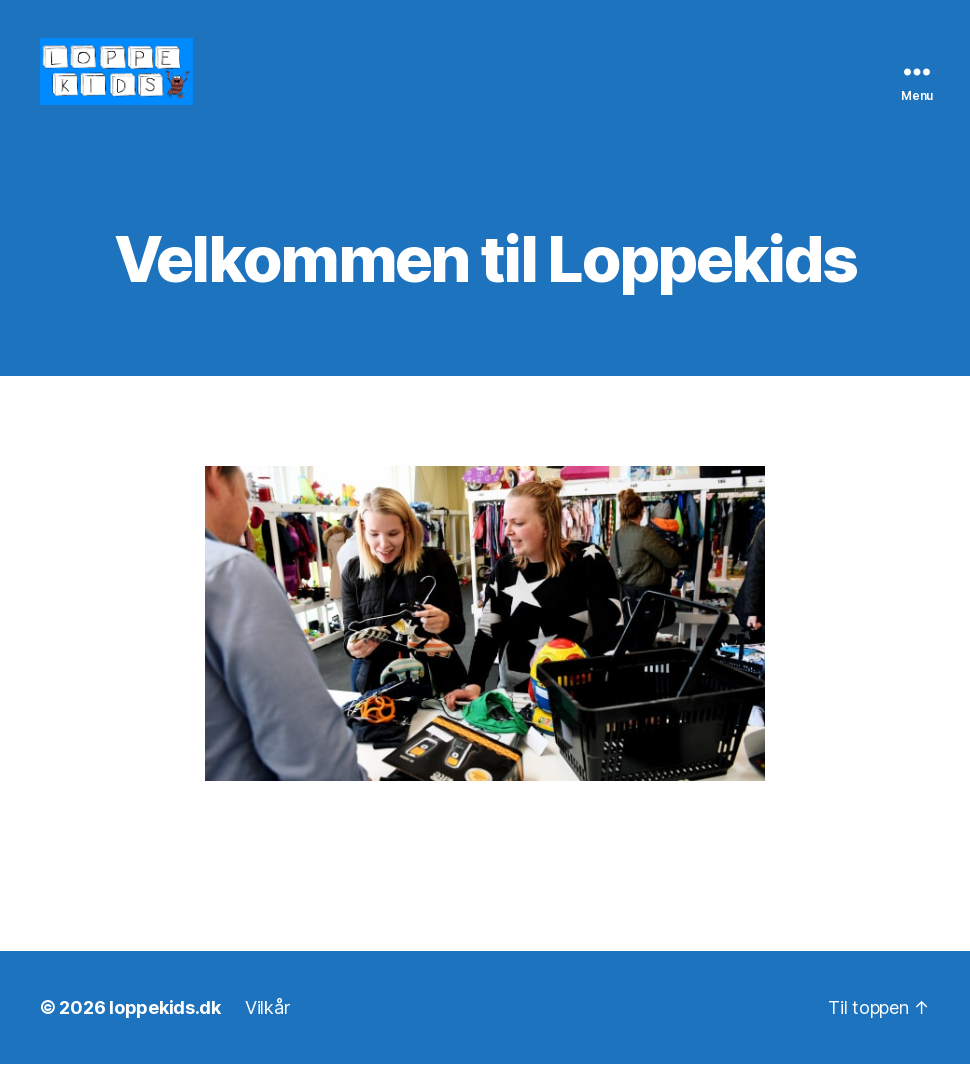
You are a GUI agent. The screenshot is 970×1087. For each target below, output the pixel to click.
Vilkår (267, 1030)
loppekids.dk (165, 1030)
